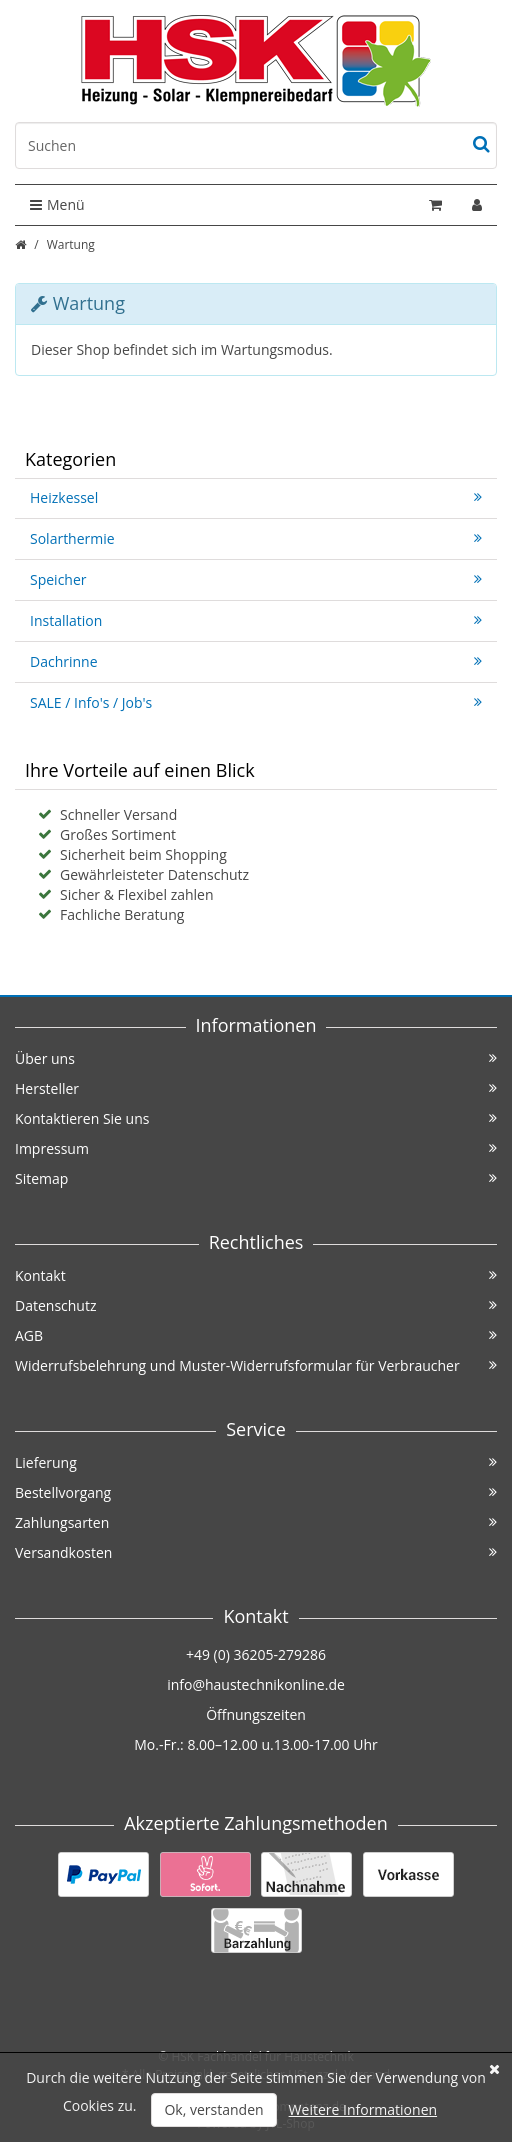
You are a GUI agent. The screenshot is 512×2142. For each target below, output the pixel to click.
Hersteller (256, 1088)
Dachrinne (256, 661)
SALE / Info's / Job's (256, 702)
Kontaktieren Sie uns (256, 1118)
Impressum (256, 1148)
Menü (57, 204)
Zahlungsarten (256, 1522)
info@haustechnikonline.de (256, 1684)
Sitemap (256, 1178)
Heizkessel (256, 497)
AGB (256, 1335)
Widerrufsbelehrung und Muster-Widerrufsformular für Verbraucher (256, 1365)
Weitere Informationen (363, 2109)
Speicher (256, 579)
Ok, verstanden (213, 2109)
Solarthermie (256, 538)
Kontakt (256, 1275)
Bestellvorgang (256, 1492)
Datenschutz (256, 1305)
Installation (256, 620)
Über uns (256, 1058)
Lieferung (256, 1462)
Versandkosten (256, 1552)
